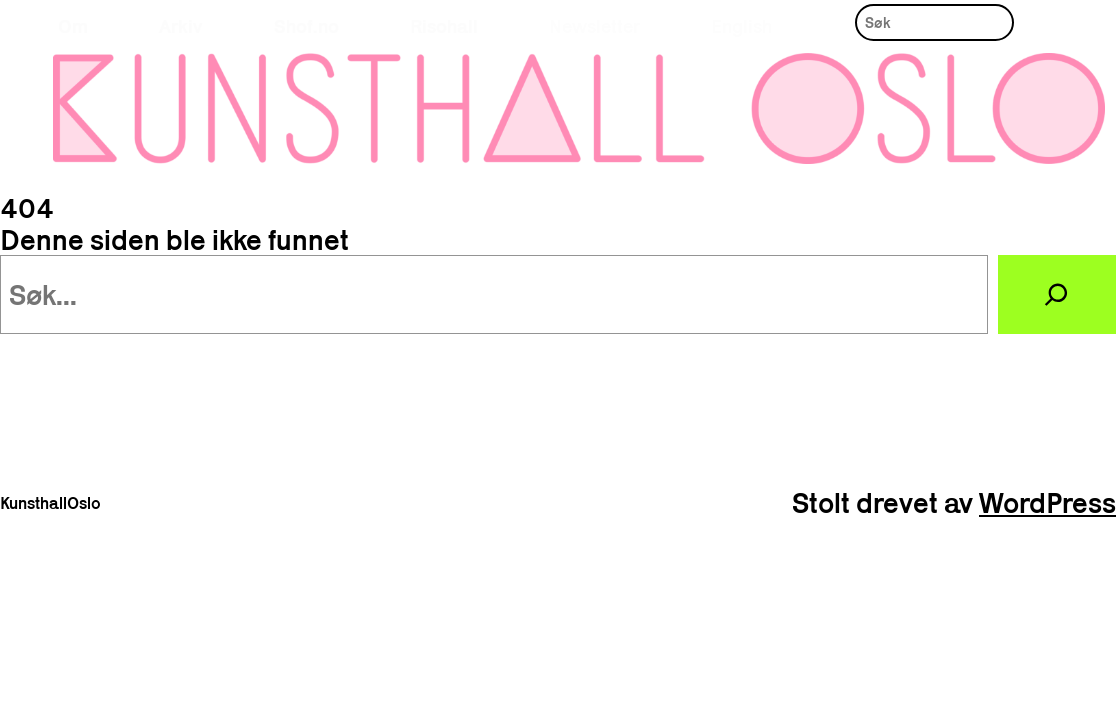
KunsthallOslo (50, 502)
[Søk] (1057, 295)
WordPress (1047, 503)
